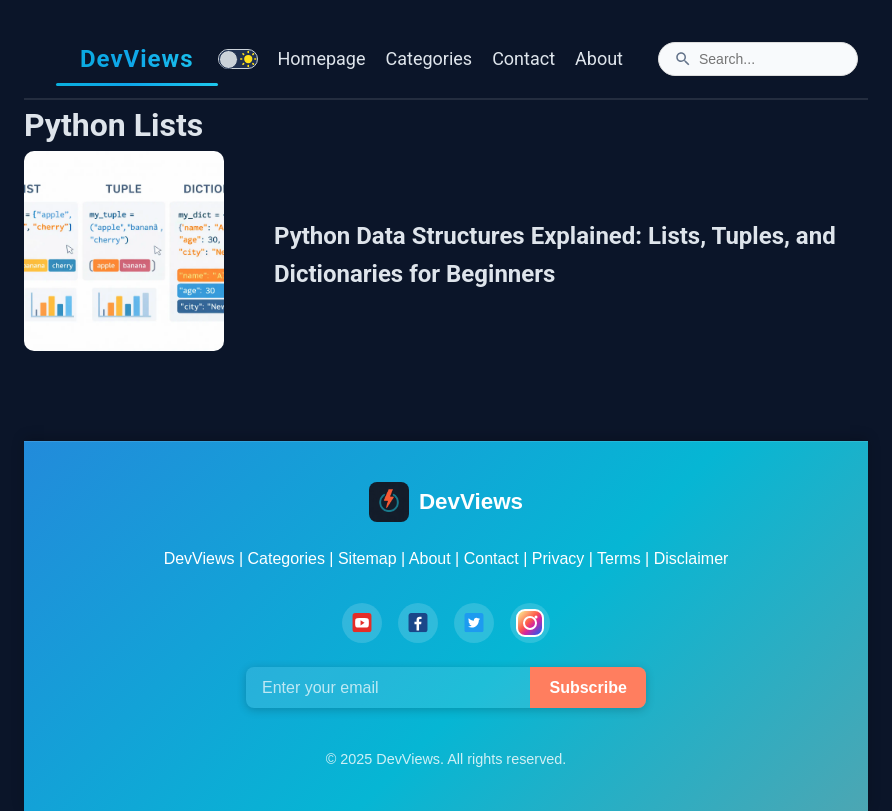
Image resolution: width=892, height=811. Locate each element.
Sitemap (367, 558)
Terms (619, 558)
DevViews (137, 59)
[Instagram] (530, 623)
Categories (429, 58)
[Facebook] (418, 623)
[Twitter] (474, 623)
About (599, 58)
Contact (523, 58)
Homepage (322, 58)
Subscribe (587, 687)
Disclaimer (691, 558)
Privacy (558, 558)
